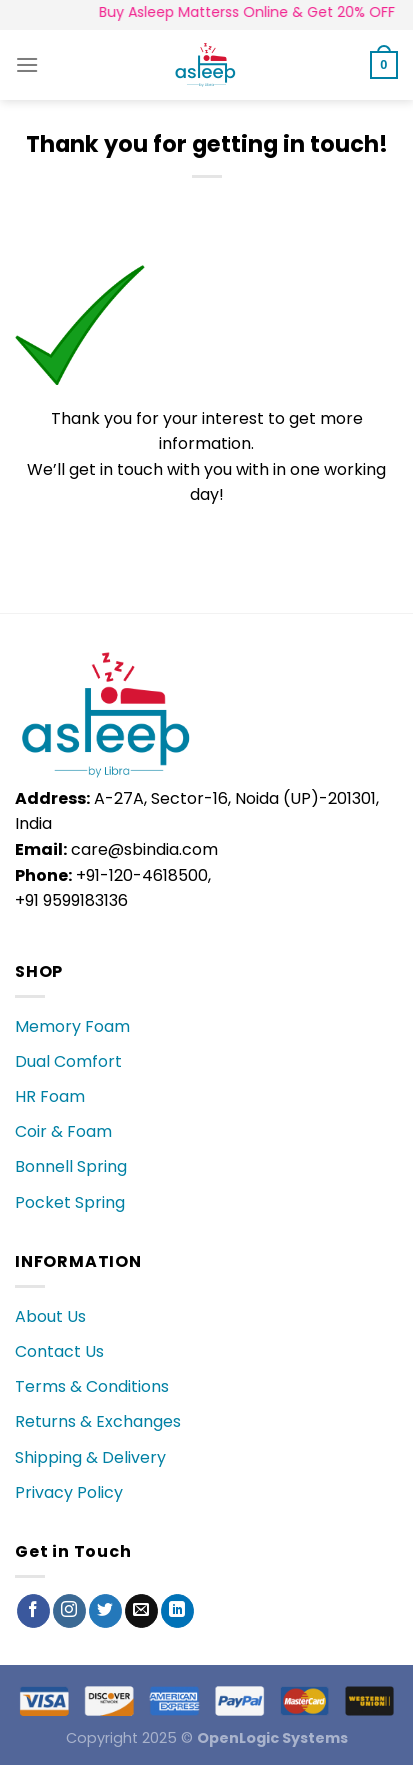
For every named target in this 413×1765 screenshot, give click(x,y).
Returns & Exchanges (98, 1421)
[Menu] (27, 64)
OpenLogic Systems (272, 1738)
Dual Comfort (68, 1061)
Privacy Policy (69, 1492)
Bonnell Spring (71, 1166)
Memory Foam (72, 1026)
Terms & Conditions (92, 1386)
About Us (50, 1316)
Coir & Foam (63, 1131)
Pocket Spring (70, 1202)
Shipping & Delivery (90, 1457)
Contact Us (59, 1351)
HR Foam (50, 1096)
